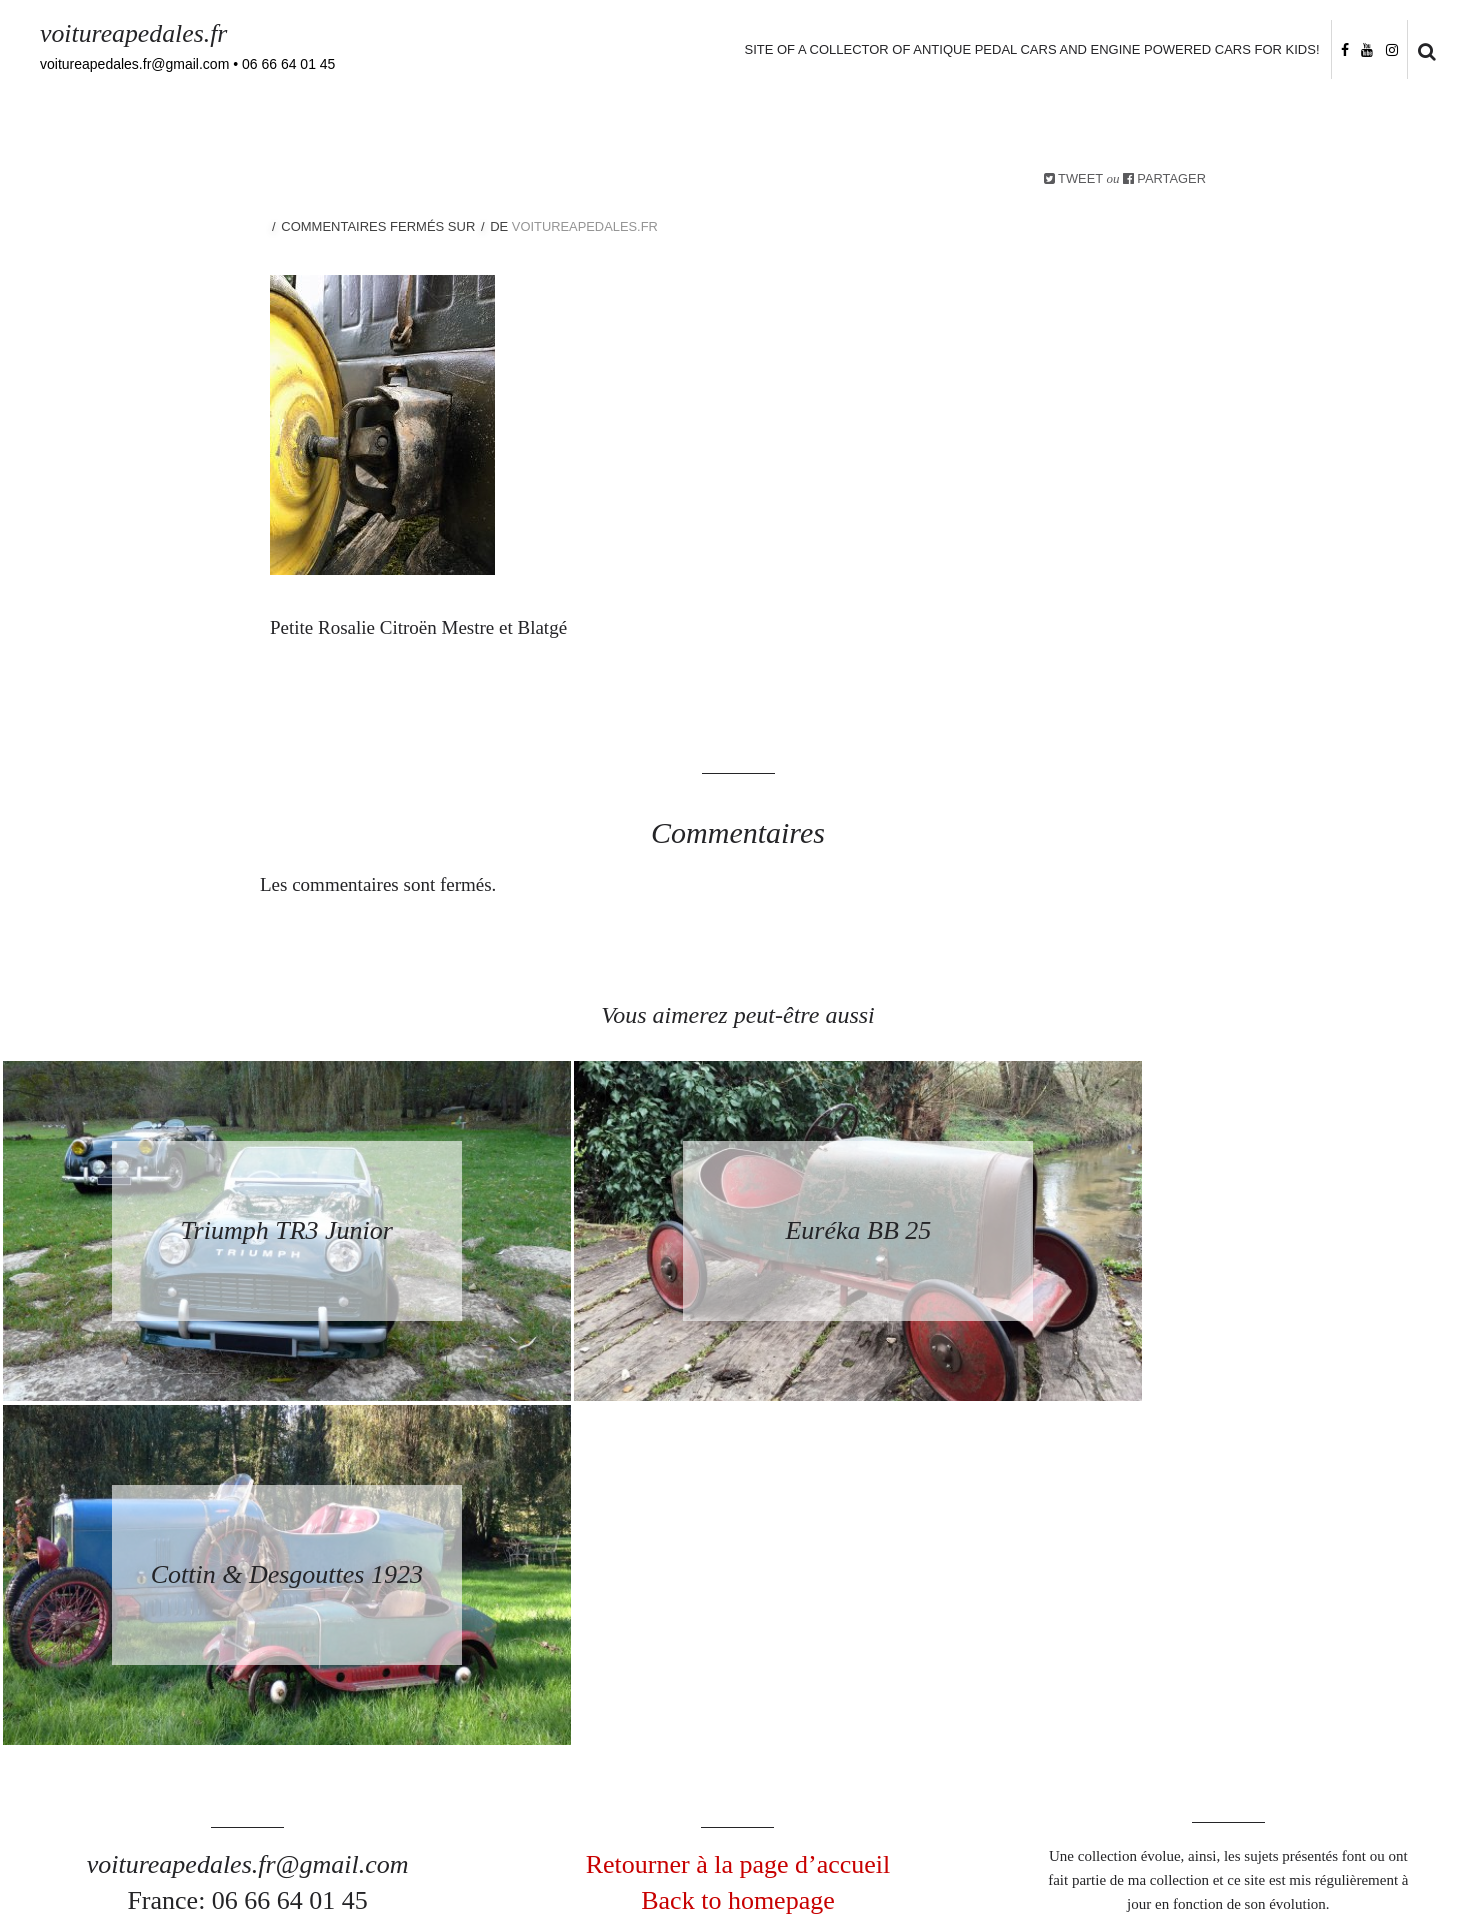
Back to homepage (738, 1557)
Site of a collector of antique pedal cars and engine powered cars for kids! (1031, 49)
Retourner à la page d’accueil (738, 1520)
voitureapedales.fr (134, 33)
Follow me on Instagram (1387, 1782)
